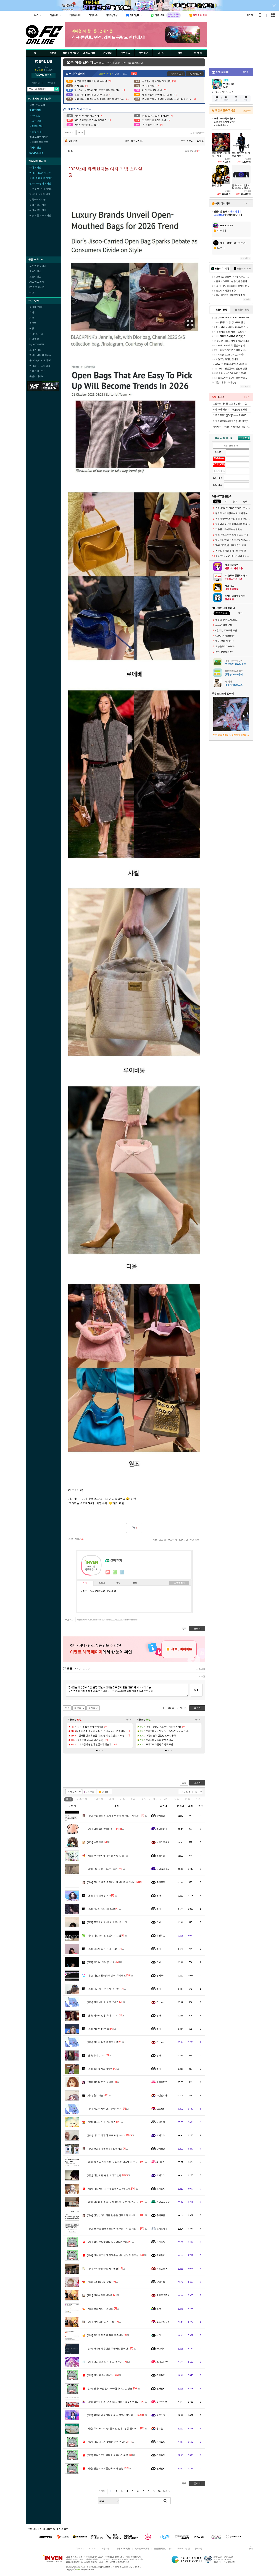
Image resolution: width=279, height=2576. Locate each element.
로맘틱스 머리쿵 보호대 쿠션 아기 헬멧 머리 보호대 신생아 (232, 403)
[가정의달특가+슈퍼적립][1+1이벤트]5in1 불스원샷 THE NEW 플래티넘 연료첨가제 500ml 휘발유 (232, 421)
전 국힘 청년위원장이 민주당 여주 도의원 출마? (115, 2228)
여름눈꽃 (160, 2415)
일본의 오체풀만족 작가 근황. (105, 2468)
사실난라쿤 (161, 2095)
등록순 (77, 1669)
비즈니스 (92, 2548)
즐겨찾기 (106, 1791)
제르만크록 (161, 2268)
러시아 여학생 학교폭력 (102, 2042)
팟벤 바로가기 (36, 307)
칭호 (135, 1583)
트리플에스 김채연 (100, 2068)
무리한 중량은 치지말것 (102, 2268)
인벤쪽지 (107, 1572)
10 (159, 2491)
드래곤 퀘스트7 (36, 371)
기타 (198, 1799)
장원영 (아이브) (98, 2028)
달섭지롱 (160, 1855)
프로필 (102, 1583)
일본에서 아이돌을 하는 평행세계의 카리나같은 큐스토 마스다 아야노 (126, 2415)
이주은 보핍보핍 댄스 (101, 2122)
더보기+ (129, 1720)
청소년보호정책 (142, 2548)
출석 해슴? (96, 2095)
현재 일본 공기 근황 (100, 2322)
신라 (158, 2308)
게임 (144, 1799)
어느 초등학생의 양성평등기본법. (107, 2242)
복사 (80, 132)
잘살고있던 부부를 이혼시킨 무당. (107, 2455)
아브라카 (160, 2348)
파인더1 (160, 2162)
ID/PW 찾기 (50, 83)
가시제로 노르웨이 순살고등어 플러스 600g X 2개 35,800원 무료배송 (232, 427)
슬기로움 (160, 1815)
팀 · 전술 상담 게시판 (39, 194)
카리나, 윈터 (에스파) (101, 1962)
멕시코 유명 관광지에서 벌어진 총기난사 (111, 1882)
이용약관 (105, 2548)
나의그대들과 (163, 1869)
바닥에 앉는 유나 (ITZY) (102, 1948)
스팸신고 (183, 1539)
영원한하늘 (161, 1829)
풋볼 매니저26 (36, 376)
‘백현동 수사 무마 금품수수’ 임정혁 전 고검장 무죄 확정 (119, 2162)
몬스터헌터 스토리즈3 (40, 360)
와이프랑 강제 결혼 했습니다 (105, 2335)
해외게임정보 (36, 334)
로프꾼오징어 (163, 2295)
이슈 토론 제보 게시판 (40, 215)
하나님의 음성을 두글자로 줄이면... (108, 2348)
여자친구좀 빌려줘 (100, 2295)
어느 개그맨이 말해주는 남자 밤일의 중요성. (113, 2255)
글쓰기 (197, 1783)
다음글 (77, 1708)
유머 (111, 1799)
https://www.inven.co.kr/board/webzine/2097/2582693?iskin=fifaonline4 (107, 1620)
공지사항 (198, 2548)
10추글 (91, 1791)
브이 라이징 (35, 350)
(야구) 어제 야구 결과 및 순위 (105, 1855)
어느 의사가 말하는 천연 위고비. (107, 2441)
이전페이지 (169, 1708)
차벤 (31, 318)
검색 (56, 89)
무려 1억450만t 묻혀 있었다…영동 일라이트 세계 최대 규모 (121, 2428)
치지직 (32, 312)
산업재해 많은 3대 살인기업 (104, 2148)
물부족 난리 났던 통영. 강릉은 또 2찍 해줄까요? (115, 2401)
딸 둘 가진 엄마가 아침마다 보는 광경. (110, 2388)
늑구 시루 (95, 1842)
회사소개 (79, 2548)
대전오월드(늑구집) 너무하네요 (106, 1975)
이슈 (82, 1799)
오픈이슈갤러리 (197, 132)
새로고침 (200, 1669)
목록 (187, 151)
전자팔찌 (160, 2188)
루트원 (159, 2428)
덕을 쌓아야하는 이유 (101, 1829)
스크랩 (162, 1539)
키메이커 (160, 2135)
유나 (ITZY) (96, 2055)
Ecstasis (160, 2002)
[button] (97, 1750)
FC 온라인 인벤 (43, 61)
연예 (98, 1799)
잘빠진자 (71, 141)
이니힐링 (115, 1572)
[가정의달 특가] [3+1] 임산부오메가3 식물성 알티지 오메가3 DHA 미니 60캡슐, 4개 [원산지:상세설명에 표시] (232, 415)
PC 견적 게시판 (37, 287)
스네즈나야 (161, 2362)
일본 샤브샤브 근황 (100, 2308)
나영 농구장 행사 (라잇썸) (103, 1988)
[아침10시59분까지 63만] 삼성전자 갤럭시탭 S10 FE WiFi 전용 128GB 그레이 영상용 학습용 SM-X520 (232, 409)
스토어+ (247, 110)
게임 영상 (34, 339)
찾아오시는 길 (183, 2548)
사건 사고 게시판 (37, 210)
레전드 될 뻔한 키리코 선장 (104, 2175)
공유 (154, 1539)
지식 (155, 1799)
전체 (68, 1799)
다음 (165, 2491)
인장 (85, 1583)
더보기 (122, 1572)
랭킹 (118, 1583)
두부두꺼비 (161, 2401)
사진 (166, 1799)
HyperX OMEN (36, 344)
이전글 (91, 1708)
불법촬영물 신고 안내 (163, 2548)
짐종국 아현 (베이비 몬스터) (104, 1922)
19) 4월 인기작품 (99, 2282)
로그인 (250, 15)
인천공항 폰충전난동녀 (102, 1869)
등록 (196, 1690)
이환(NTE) (228, 83)
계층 (176, 1799)
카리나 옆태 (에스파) (101, 1909)
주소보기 (69, 132)
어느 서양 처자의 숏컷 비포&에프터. (109, 2188)
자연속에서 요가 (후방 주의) (104, 2108)
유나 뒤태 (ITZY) (99, 1895)
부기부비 (160, 1975)
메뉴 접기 (179, 1583)
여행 (31, 328)
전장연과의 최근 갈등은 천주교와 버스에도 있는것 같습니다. (121, 2215)
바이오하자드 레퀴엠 (39, 366)
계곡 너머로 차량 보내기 (103, 2002)
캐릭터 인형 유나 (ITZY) (102, 2015)
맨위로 (183, 1708)
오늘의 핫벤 (35, 271)
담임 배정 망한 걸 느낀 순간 (104, 2362)
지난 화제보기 (176, 73)
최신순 (86, 1669)
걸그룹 (32, 323)
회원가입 (36, 83)
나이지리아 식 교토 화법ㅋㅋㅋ (106, 2135)
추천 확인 (195, 1539)
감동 (187, 1799)
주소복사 (69, 1620)
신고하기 (172, 1539)
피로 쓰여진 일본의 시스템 (104, 1935)
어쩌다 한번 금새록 (100, 2082)
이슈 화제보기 (195, 73)
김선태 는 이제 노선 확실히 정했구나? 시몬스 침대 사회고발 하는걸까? (127, 2202)
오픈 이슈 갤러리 (37, 266)
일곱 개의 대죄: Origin (40, 355)
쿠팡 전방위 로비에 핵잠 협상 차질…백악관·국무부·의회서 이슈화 (124, 1815)
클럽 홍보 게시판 (37, 205)
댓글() (195, 151)
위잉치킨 (160, 1935)
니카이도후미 (163, 1842)
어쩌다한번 (161, 2082)
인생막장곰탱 (163, 2202)
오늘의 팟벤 (35, 276)
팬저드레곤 (161, 2228)
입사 (158, 1895)
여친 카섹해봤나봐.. (100, 2375)
